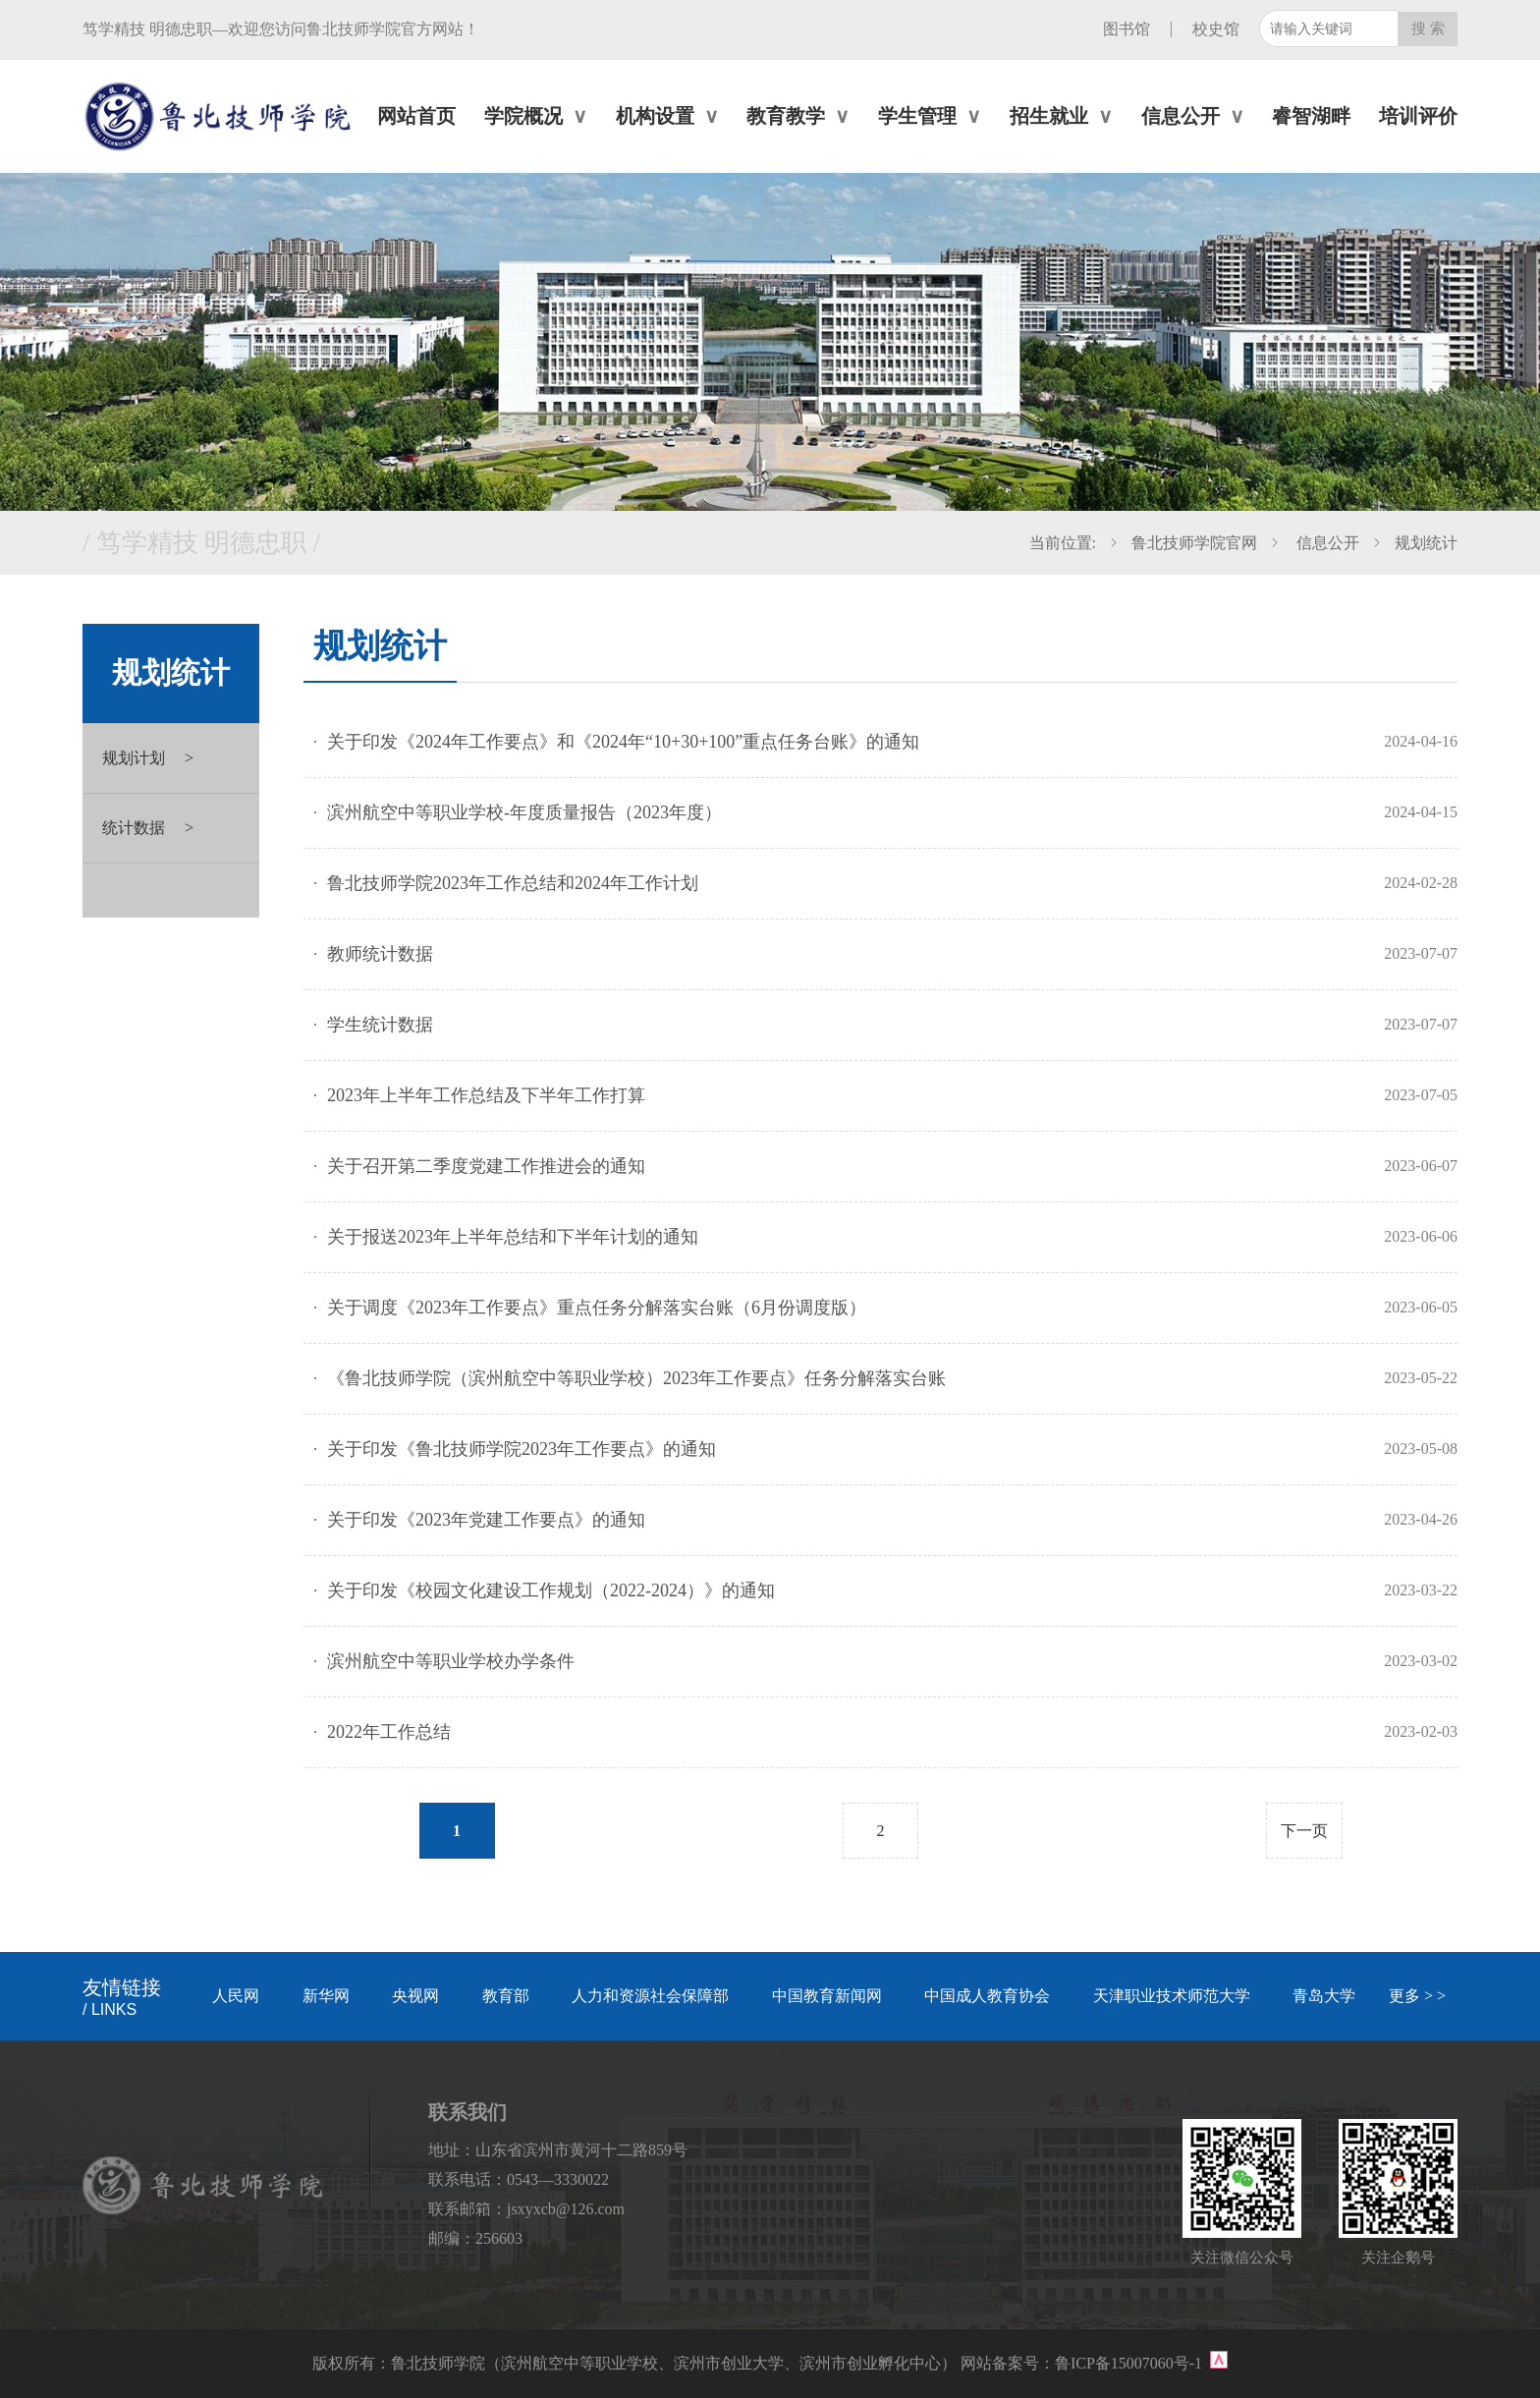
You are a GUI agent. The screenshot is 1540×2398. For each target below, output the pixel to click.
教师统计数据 (380, 954)
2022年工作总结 (389, 1732)
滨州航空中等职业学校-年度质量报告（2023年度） (524, 812)
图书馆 (1126, 29)
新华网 (326, 1995)
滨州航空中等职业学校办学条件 (451, 1661)
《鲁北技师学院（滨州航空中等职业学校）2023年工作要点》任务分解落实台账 (636, 1378)
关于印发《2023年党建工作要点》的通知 (486, 1520)
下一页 (1304, 1830)
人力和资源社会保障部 (650, 1995)
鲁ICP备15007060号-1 (1130, 2363)
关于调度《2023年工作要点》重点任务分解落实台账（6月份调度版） (596, 1307)
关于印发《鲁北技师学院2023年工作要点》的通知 (521, 1449)
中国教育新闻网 (827, 1995)
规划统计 (1426, 542)
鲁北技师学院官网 (1194, 542)
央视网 (415, 1995)
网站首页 (416, 116)
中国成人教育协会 (987, 1995)
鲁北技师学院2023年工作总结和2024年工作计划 (512, 883)
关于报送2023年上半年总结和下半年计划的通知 (512, 1237)
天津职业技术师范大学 (1171, 1995)
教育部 (505, 1995)
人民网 (235, 1995)
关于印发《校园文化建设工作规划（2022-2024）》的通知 (551, 1590)
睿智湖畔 (1311, 116)
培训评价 (1418, 116)
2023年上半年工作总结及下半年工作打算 (486, 1095)
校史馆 (1215, 29)
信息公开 (1325, 542)
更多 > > (1417, 1995)
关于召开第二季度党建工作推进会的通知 (486, 1166)
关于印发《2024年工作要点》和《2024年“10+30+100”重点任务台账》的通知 (623, 742)
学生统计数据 (380, 1024)
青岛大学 (1323, 1995)
